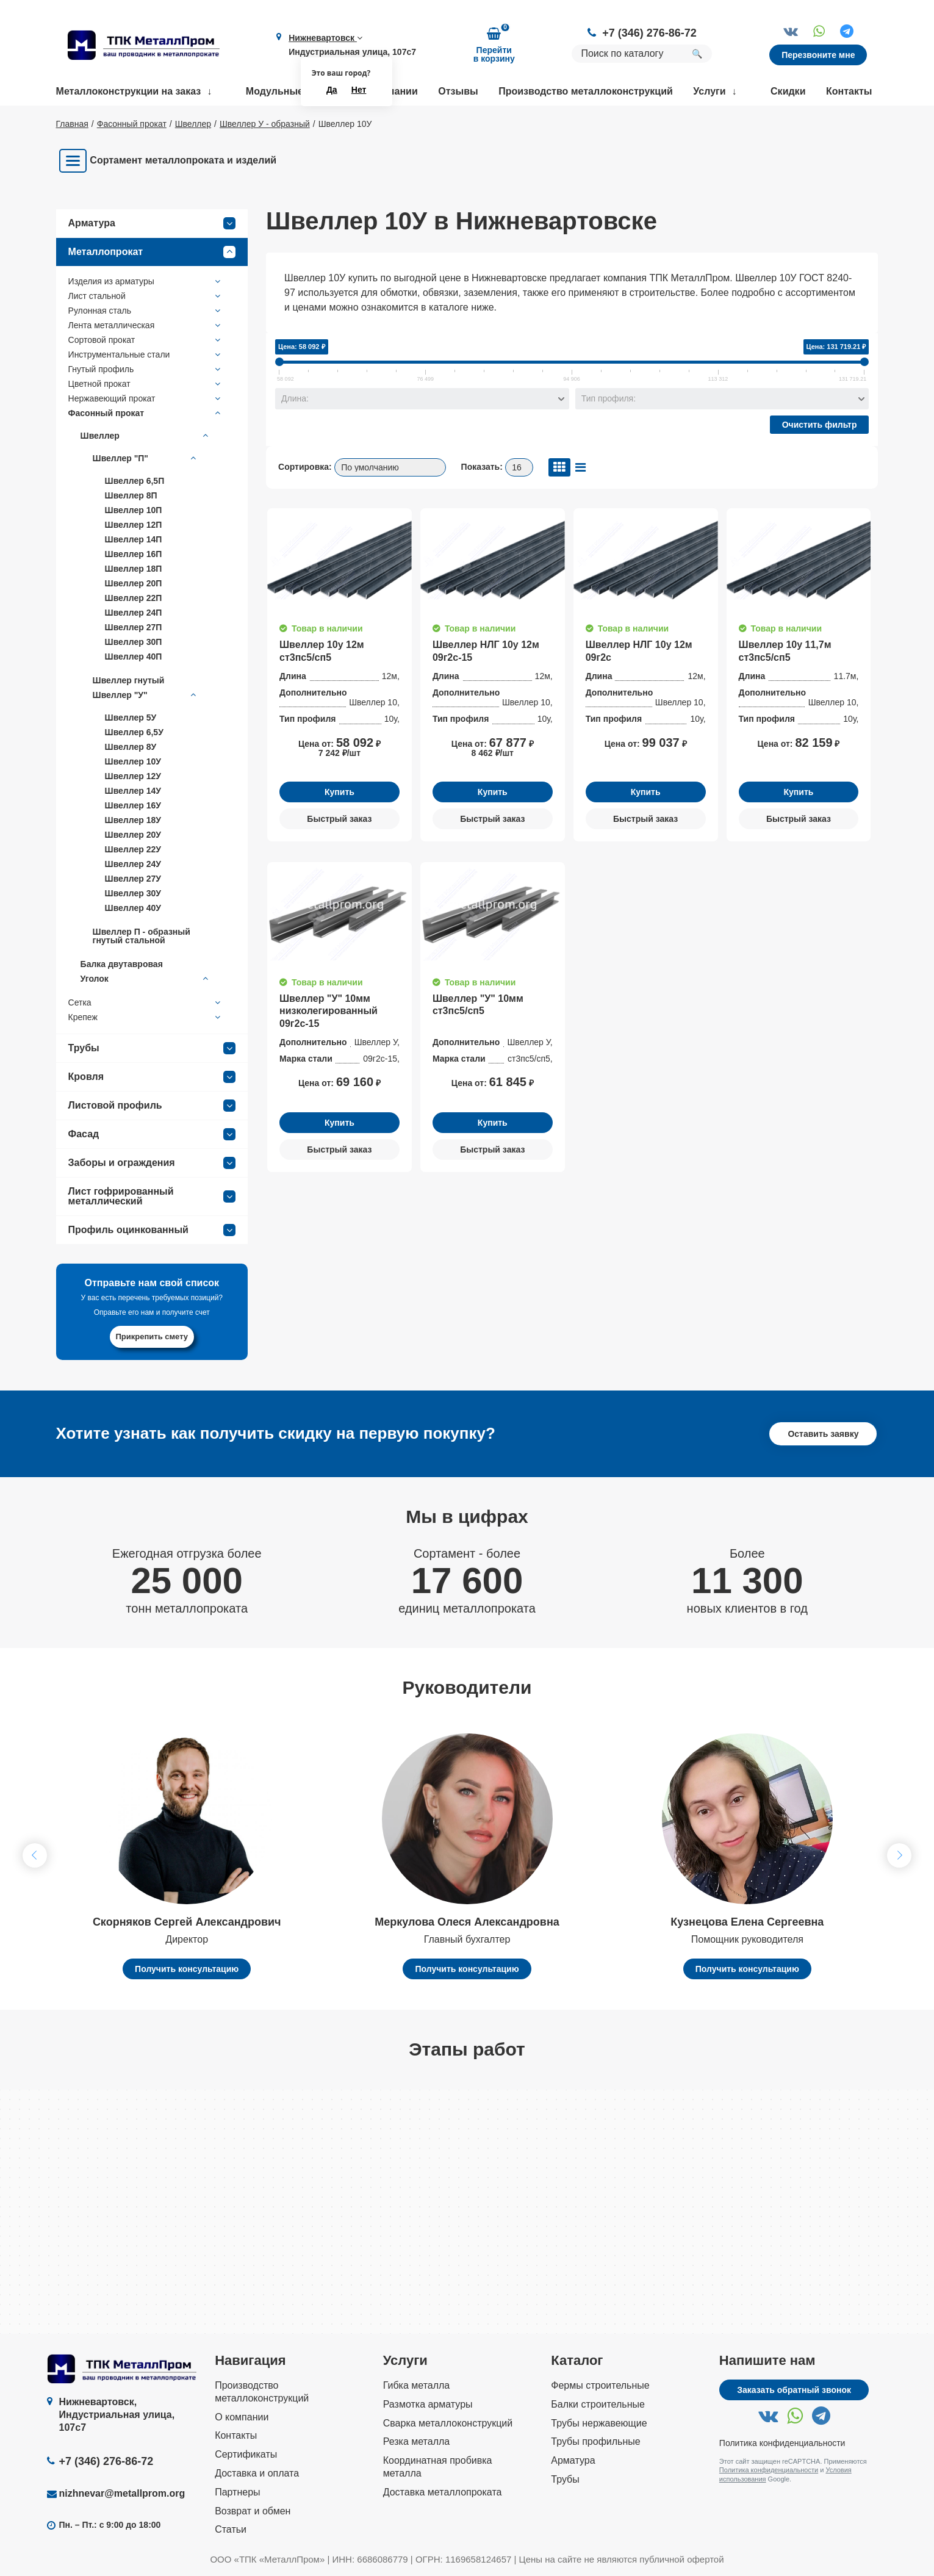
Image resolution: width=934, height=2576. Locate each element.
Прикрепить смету (152, 1336)
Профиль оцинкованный (151, 1230)
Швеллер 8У (131, 747)
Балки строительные (598, 2404)
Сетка (145, 1002)
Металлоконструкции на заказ (128, 91)
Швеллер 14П (133, 539)
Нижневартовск (325, 38)
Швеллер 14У (133, 791)
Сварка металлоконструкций (448, 2423)
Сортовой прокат (145, 340)
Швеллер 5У (131, 717)
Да (331, 90)
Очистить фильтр (819, 425)
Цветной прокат (145, 384)
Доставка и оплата (257, 2473)
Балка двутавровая (122, 964)
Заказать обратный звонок (794, 2390)
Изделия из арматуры (145, 281)
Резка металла (416, 2441)
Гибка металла (416, 2385)
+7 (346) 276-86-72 (649, 33)
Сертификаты (246, 2454)
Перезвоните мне (818, 55)
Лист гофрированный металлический (151, 1196)
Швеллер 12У (133, 776)
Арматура (151, 223)
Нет (359, 90)
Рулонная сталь (145, 310)
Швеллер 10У (133, 761)
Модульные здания (293, 91)
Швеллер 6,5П (135, 481)
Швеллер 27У (133, 878)
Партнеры (237, 2492)
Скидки (788, 91)
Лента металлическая (145, 325)
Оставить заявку (823, 1434)
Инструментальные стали (145, 354)
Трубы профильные (595, 2441)
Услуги (709, 91)
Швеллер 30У (133, 893)
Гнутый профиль (145, 369)
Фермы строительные (600, 2385)
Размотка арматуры (428, 2404)
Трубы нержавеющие (599, 2423)
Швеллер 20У (133, 835)
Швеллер (146, 436)
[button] (899, 1855)
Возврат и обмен (252, 2511)
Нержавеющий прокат (145, 398)
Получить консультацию (187, 1969)
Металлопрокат (151, 252)
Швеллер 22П (133, 598)
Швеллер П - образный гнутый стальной (141, 936)
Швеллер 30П (133, 642)
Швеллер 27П (133, 627)
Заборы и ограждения (151, 1163)
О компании (241, 2417)
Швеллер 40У (133, 908)
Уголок (146, 979)
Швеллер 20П (133, 583)
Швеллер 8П (131, 495)
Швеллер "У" (146, 695)
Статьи (230, 2529)
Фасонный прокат (145, 413)
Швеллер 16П (133, 554)
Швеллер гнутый (129, 680)
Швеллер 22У (133, 849)
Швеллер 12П (133, 525)
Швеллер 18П (133, 569)
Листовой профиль (151, 1105)
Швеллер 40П (133, 656)
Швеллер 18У (133, 820)
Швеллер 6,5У (134, 732)
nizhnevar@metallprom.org (122, 2493)
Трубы (151, 1048)
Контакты (849, 91)
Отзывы (458, 91)
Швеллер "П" (146, 458)
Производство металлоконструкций (585, 91)
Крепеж (145, 1017)
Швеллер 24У (133, 864)
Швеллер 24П (133, 612)
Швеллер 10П (133, 510)
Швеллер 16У (133, 805)
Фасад (151, 1134)
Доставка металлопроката (442, 2492)
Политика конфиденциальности (782, 2443)
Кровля (151, 1077)
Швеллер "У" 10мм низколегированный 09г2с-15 (328, 1011)
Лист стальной (145, 296)
